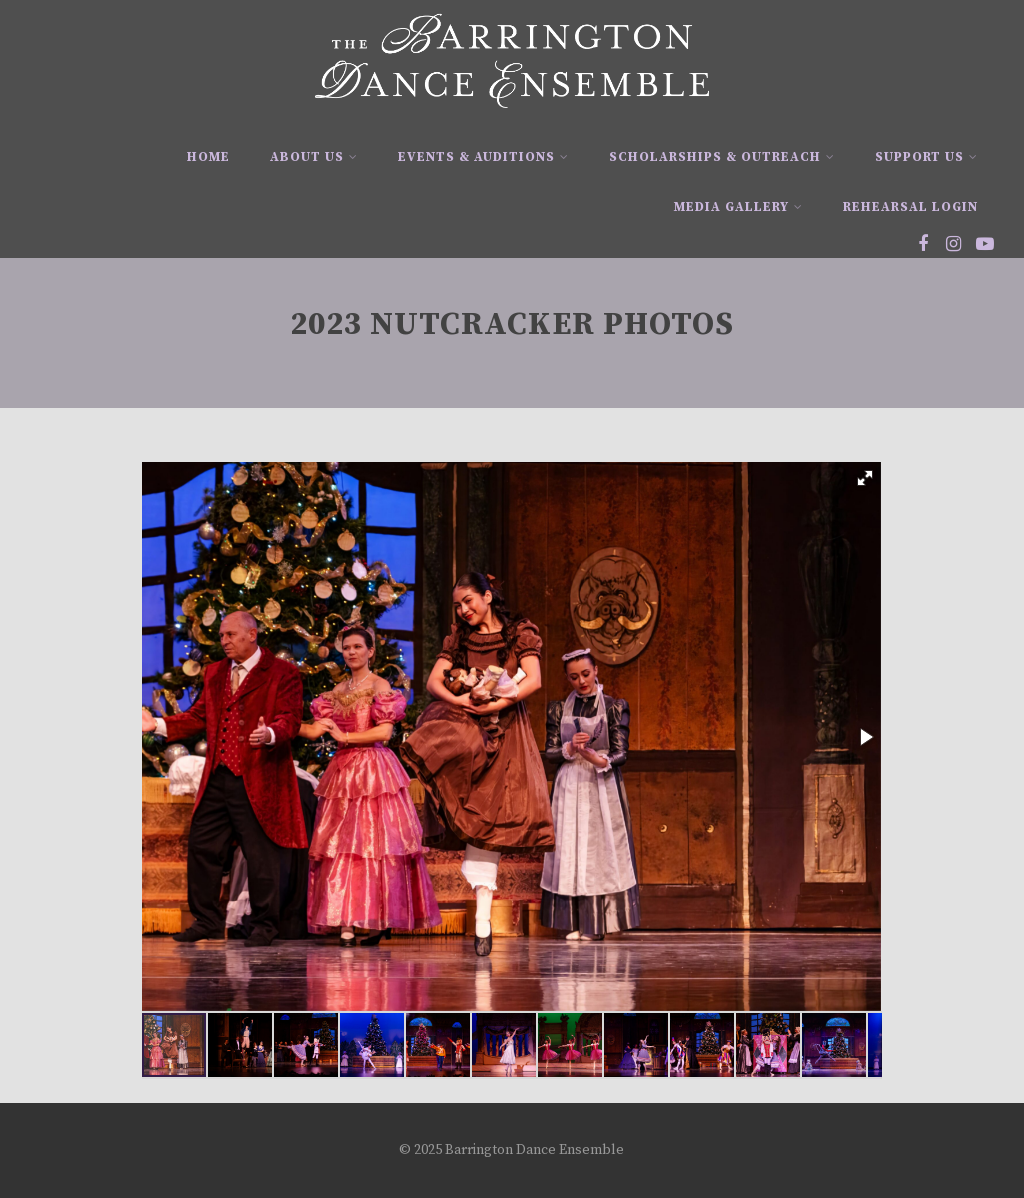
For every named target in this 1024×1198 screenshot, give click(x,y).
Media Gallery (738, 207)
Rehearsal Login (910, 207)
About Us (314, 157)
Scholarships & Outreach (722, 157)
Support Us (926, 157)
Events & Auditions (483, 157)
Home (208, 157)
